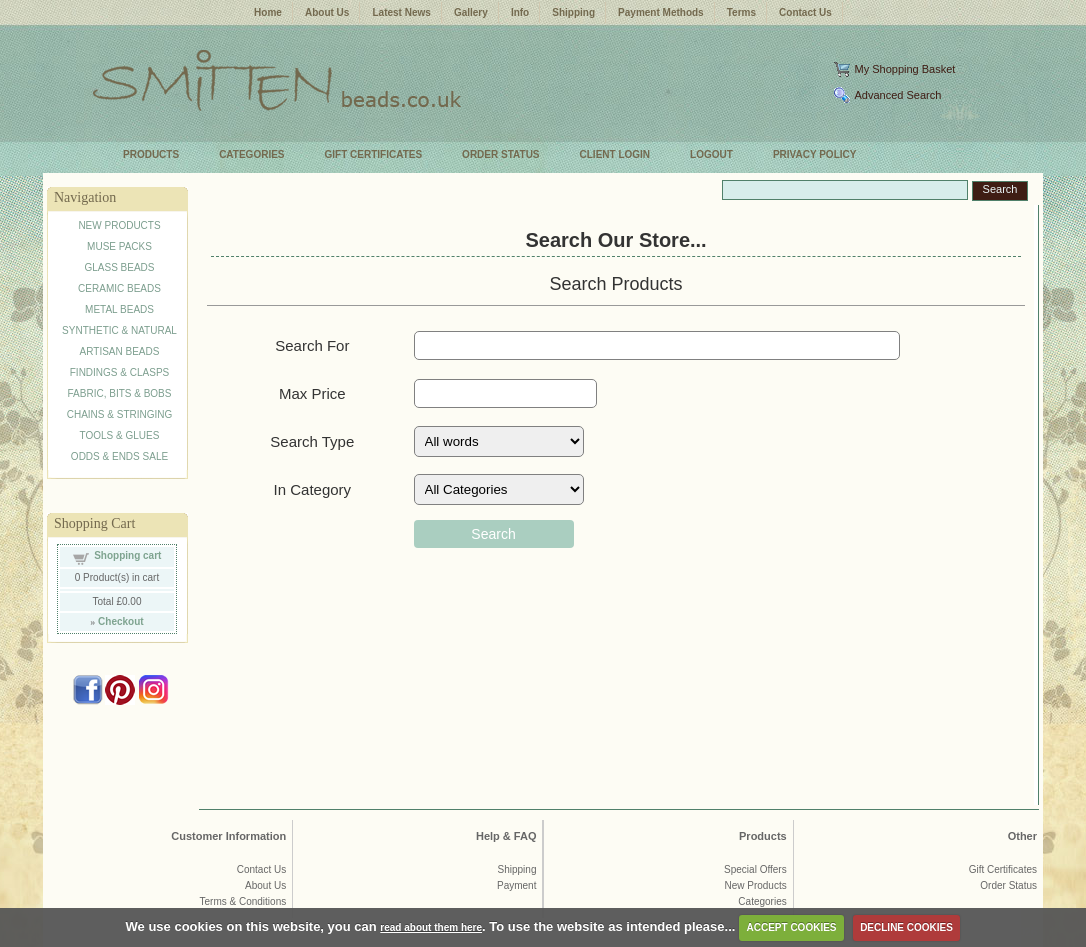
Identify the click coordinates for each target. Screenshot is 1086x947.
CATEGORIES (251, 154)
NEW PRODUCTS (119, 225)
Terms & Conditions (243, 901)
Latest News (401, 12)
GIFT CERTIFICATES (374, 154)
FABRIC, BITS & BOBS (120, 393)
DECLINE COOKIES (906, 927)
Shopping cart (127, 555)
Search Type (312, 441)
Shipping (573, 12)
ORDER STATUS (500, 154)
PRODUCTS (151, 154)
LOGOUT (711, 154)
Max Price (312, 393)
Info (520, 12)
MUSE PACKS (119, 246)
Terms (741, 12)
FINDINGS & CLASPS (119, 372)
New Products (755, 885)
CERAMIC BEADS (119, 288)
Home (268, 12)
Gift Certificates (1003, 869)
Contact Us (805, 12)
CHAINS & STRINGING (120, 414)
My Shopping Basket (904, 69)
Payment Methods (661, 12)
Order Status (1008, 885)
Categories (762, 901)
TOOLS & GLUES (120, 435)
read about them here (431, 927)
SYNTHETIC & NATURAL (119, 330)
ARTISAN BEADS (120, 351)
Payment (516, 885)
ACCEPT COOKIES (791, 927)
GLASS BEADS (119, 267)
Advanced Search (897, 95)
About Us (327, 12)
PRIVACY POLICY (815, 154)
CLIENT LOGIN (615, 154)
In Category (313, 489)
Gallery (471, 12)
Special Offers (755, 869)
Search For (312, 345)
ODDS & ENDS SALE (119, 456)
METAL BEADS (119, 309)
